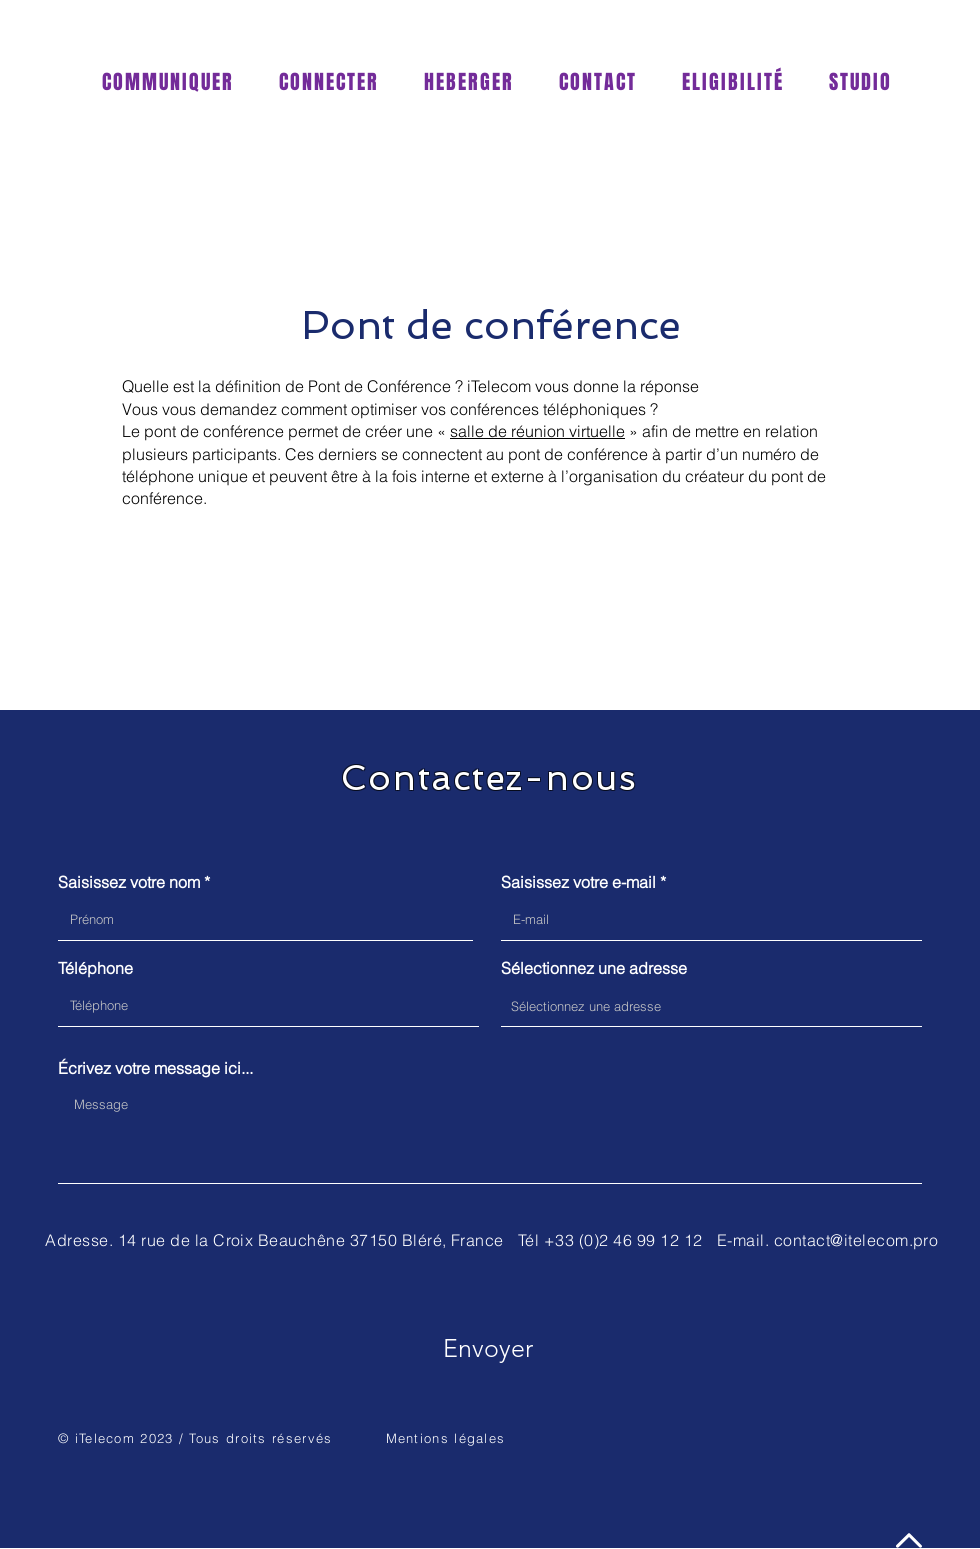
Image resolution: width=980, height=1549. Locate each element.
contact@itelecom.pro (856, 1240)
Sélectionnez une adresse (594, 968)
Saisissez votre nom (129, 882)
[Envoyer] (488, 1348)
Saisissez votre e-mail (578, 882)
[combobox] (711, 1006)
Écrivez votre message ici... (155, 1068)
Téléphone (95, 968)
